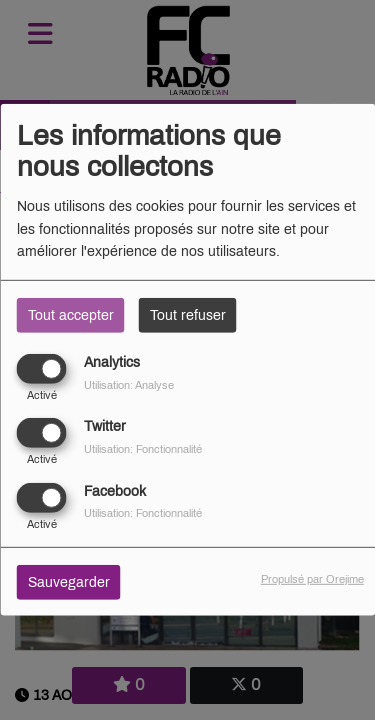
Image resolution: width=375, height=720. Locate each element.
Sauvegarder (69, 581)
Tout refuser (188, 315)
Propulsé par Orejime (312, 578)
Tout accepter (71, 315)
